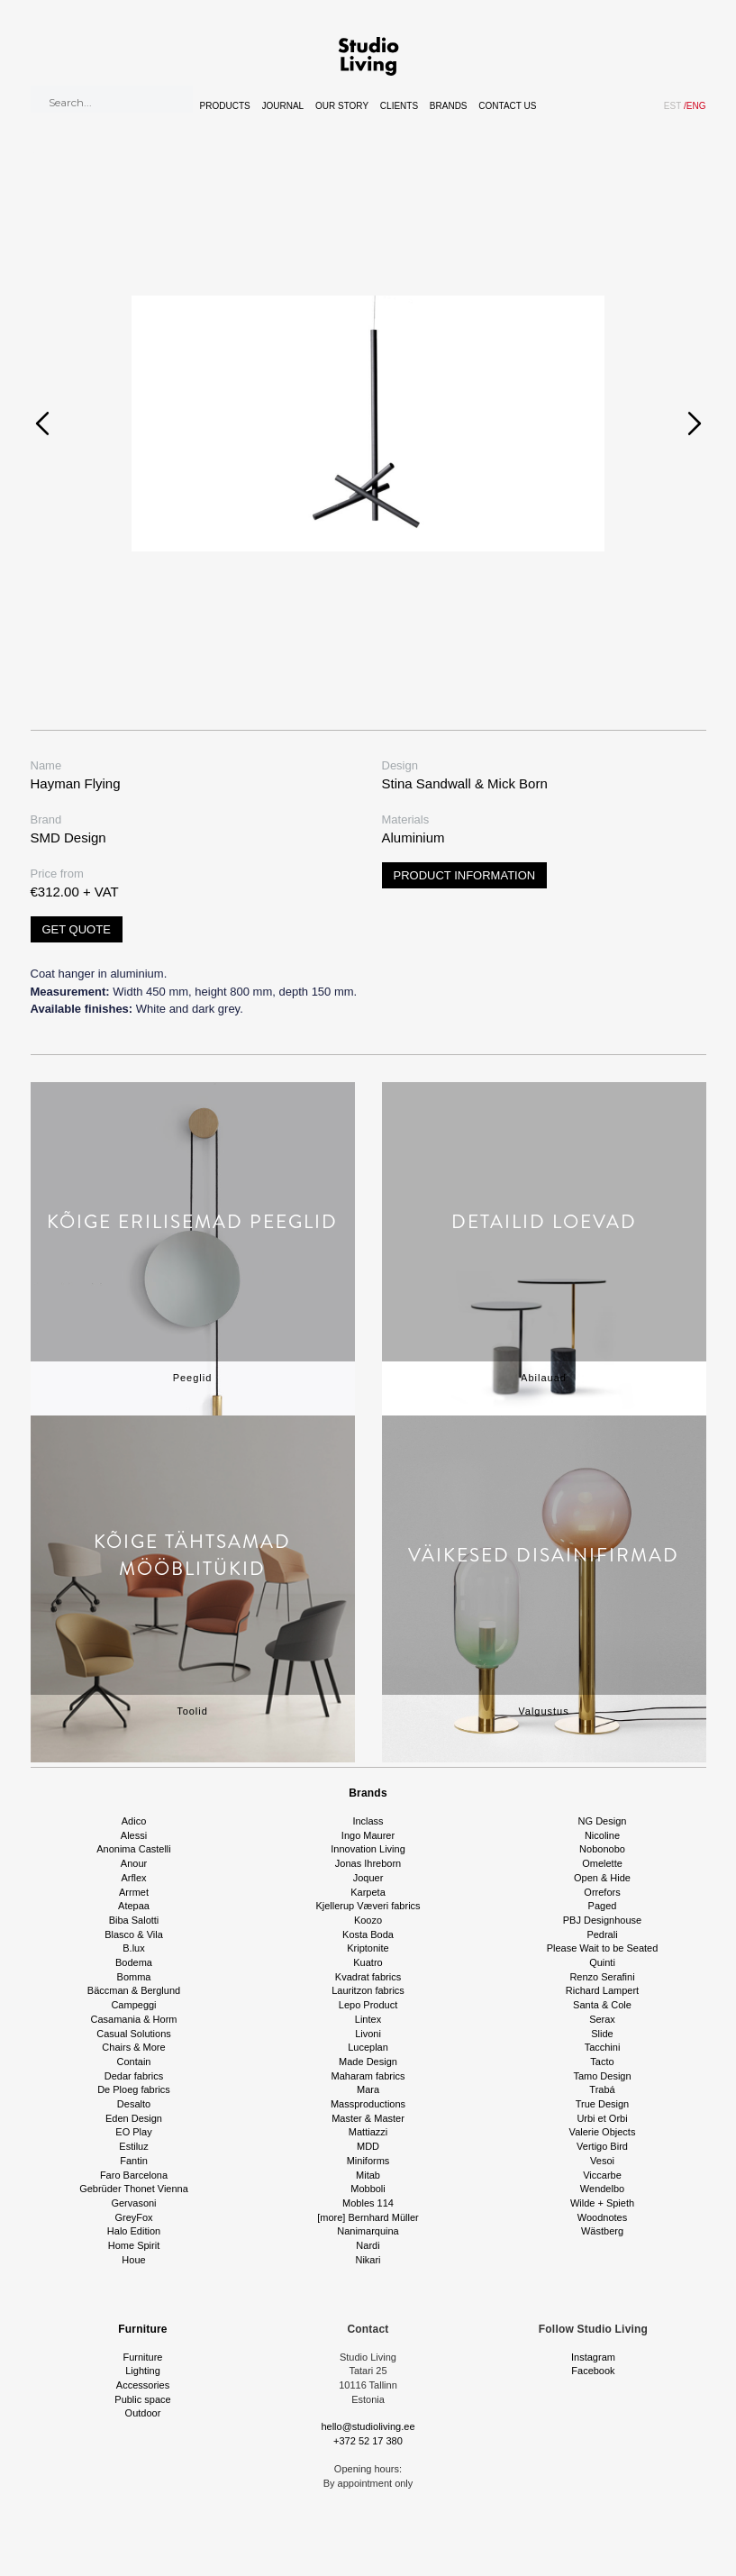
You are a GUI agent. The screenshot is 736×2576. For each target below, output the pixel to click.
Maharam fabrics (368, 2076)
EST (672, 106)
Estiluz (133, 2146)
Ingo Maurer (368, 1835)
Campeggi (133, 2004)
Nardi (367, 2245)
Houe (133, 2259)
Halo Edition (133, 2231)
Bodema (133, 1962)
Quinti (602, 1962)
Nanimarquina (367, 2231)
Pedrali (601, 1934)
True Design (603, 2103)
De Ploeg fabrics (133, 2089)
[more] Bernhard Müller (368, 2217)
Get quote (76, 929)
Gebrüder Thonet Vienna (133, 2188)
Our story (341, 106)
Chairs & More (133, 2047)
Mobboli (368, 2188)
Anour (134, 1863)
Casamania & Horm (134, 2019)
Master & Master (368, 2118)
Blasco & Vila (133, 1934)
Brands (449, 106)
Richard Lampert (602, 1990)
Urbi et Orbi (602, 2118)
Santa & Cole (602, 2004)
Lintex (368, 2019)
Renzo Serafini (601, 1976)
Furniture (142, 2329)
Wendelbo (602, 2188)
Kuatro (367, 1962)
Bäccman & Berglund (133, 1990)
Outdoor (143, 2413)
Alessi (134, 1835)
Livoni (368, 2033)
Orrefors (602, 1892)
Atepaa (134, 1905)
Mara (368, 2089)
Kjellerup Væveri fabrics (367, 1905)
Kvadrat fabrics (368, 1976)
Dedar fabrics (133, 2076)
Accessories (142, 2385)
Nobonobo (602, 1848)
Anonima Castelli (133, 1848)
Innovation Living (368, 1848)
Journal (283, 106)
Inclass (367, 1821)
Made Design (368, 2061)
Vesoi (602, 2160)
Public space (142, 2399)
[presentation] (42, 423)
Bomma (134, 1976)
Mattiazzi (368, 2131)
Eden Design (133, 2118)
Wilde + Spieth (602, 2203)
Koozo (368, 1920)
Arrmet (134, 1892)
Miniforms (368, 2160)
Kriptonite (367, 1948)
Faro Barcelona (134, 2175)
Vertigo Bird (602, 2146)
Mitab (368, 2175)
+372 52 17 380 (368, 2440)
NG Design (602, 1821)
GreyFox (133, 2217)
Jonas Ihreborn (368, 1863)
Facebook (592, 2370)
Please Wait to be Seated (603, 1948)
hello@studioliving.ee (367, 2426)
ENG (694, 106)
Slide (602, 2033)
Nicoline (602, 1835)
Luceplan (368, 2047)
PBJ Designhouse (602, 1920)
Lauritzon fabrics (368, 1990)
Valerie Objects (602, 2131)
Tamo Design (602, 2076)
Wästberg (602, 2231)
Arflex (133, 1877)
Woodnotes (602, 2217)
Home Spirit (133, 2245)
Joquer (368, 1877)
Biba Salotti (134, 1920)
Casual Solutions (133, 2033)
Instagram (593, 2357)
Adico (134, 1821)
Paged (602, 1905)
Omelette (602, 1863)
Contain (134, 2061)
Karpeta (368, 1892)
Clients (399, 106)
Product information (465, 875)
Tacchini (603, 2047)
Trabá (601, 2089)
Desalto (133, 2103)
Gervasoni (133, 2203)
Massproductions (368, 2103)
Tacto (601, 2061)
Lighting (142, 2370)
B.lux (133, 1948)
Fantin (134, 2160)
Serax (602, 2019)
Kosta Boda (368, 1934)
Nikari (367, 2259)
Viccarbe (602, 2175)
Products (225, 106)
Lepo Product (368, 2004)
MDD (368, 2146)
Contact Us (507, 106)
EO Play (133, 2131)
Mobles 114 (368, 2203)
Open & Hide (602, 1877)
